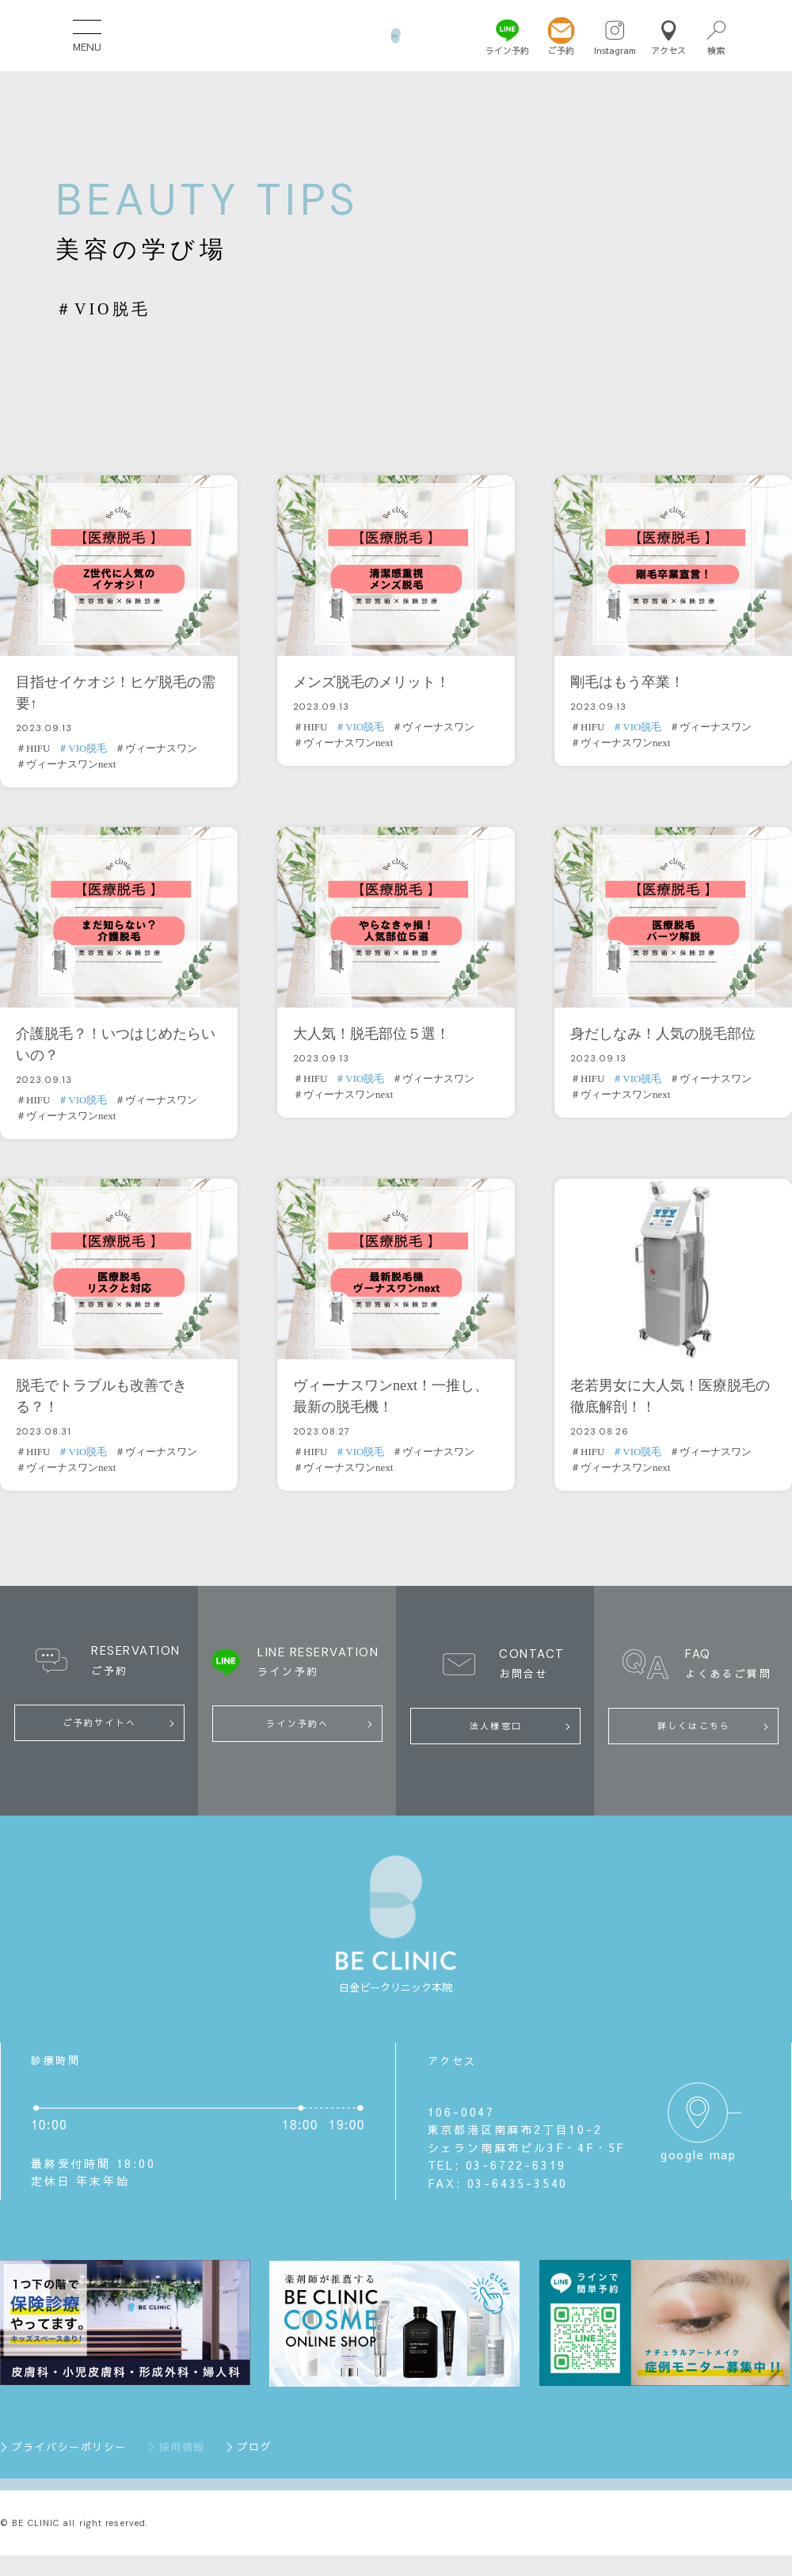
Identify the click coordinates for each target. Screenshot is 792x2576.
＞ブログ (249, 2449)
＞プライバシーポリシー (63, 2449)
